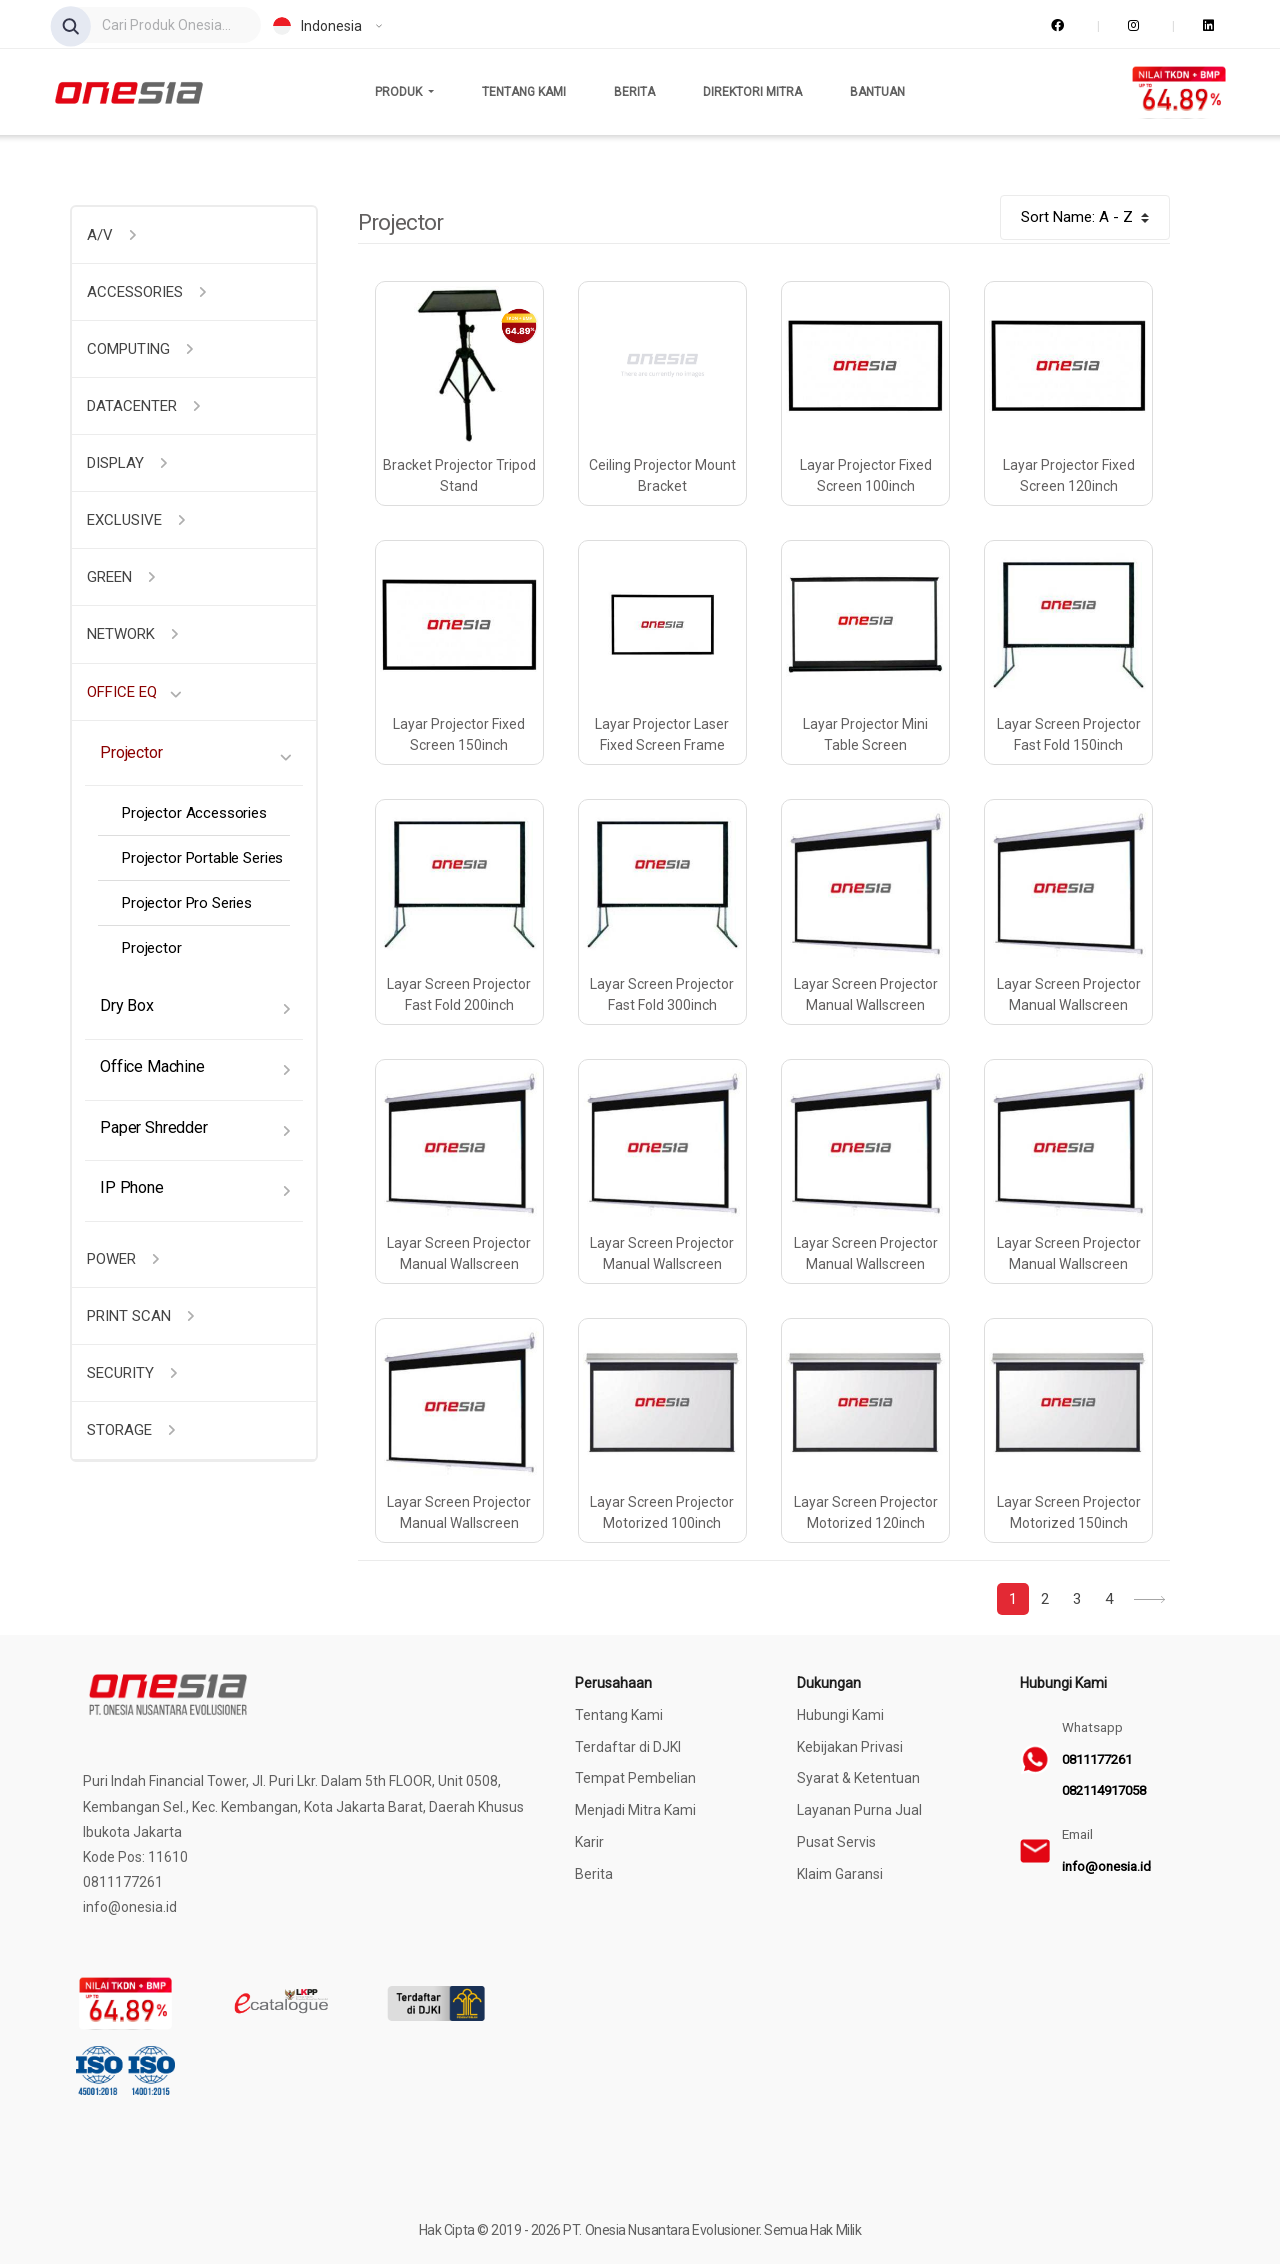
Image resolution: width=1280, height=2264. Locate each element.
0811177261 (1097, 1759)
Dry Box (127, 1005)
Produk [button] (400, 92)
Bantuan (877, 92)
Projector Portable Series (202, 858)
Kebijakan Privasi (850, 1747)
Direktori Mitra (752, 92)
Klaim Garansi (840, 1874)
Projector (131, 752)
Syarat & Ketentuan (858, 1778)
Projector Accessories (194, 813)
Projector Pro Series (187, 903)
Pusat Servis (836, 1842)
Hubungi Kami (840, 1715)
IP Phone (132, 1187)
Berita (634, 92)
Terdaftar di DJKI (628, 1747)
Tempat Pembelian (635, 1778)
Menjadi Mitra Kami (635, 1810)
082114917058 (1104, 1790)
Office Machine (152, 1066)
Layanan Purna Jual (859, 1810)
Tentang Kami (524, 92)
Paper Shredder (154, 1127)
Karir (589, 1842)
